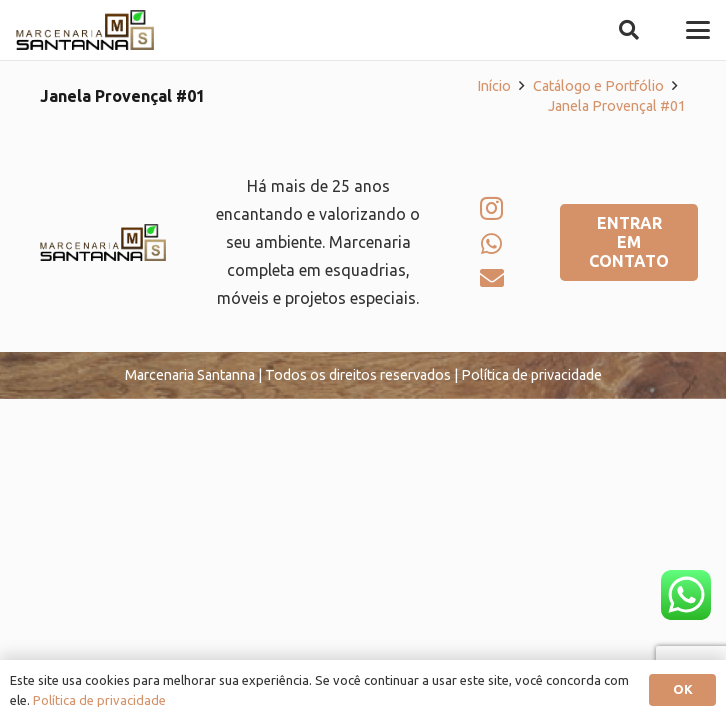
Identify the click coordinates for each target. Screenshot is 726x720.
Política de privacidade (99, 700)
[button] (629, 30)
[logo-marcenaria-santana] (85, 30)
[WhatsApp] (491, 244)
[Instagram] (491, 208)
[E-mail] (492, 278)
